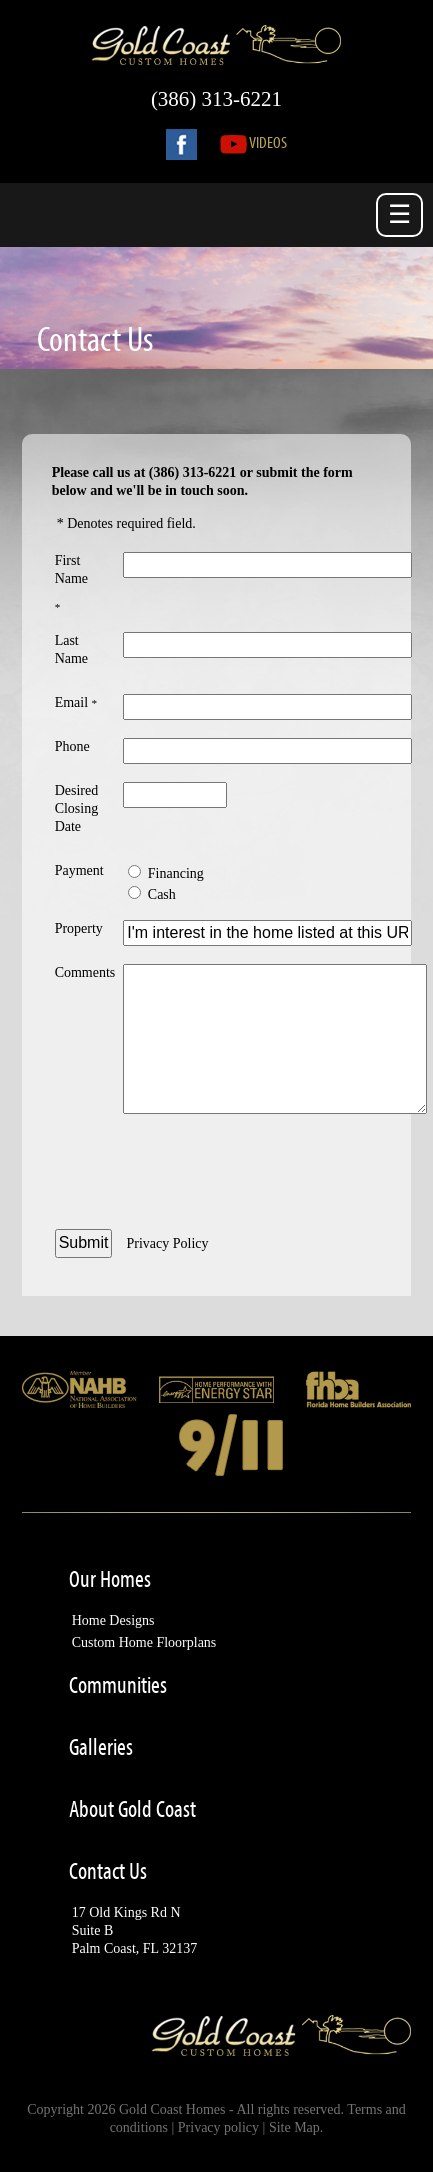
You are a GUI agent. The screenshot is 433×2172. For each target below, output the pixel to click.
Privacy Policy (167, 1243)
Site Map (294, 2127)
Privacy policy (218, 2127)
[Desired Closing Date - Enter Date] (175, 795)
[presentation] (275, 1174)
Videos (253, 141)
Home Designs (113, 1620)
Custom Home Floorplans (144, 1642)
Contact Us (108, 1871)
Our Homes (110, 1579)
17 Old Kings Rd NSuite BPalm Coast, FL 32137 (135, 1930)
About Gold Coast (132, 1809)
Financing (176, 873)
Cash (162, 894)
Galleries (101, 1747)
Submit (84, 1242)
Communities (118, 1685)
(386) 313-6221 (216, 99)
